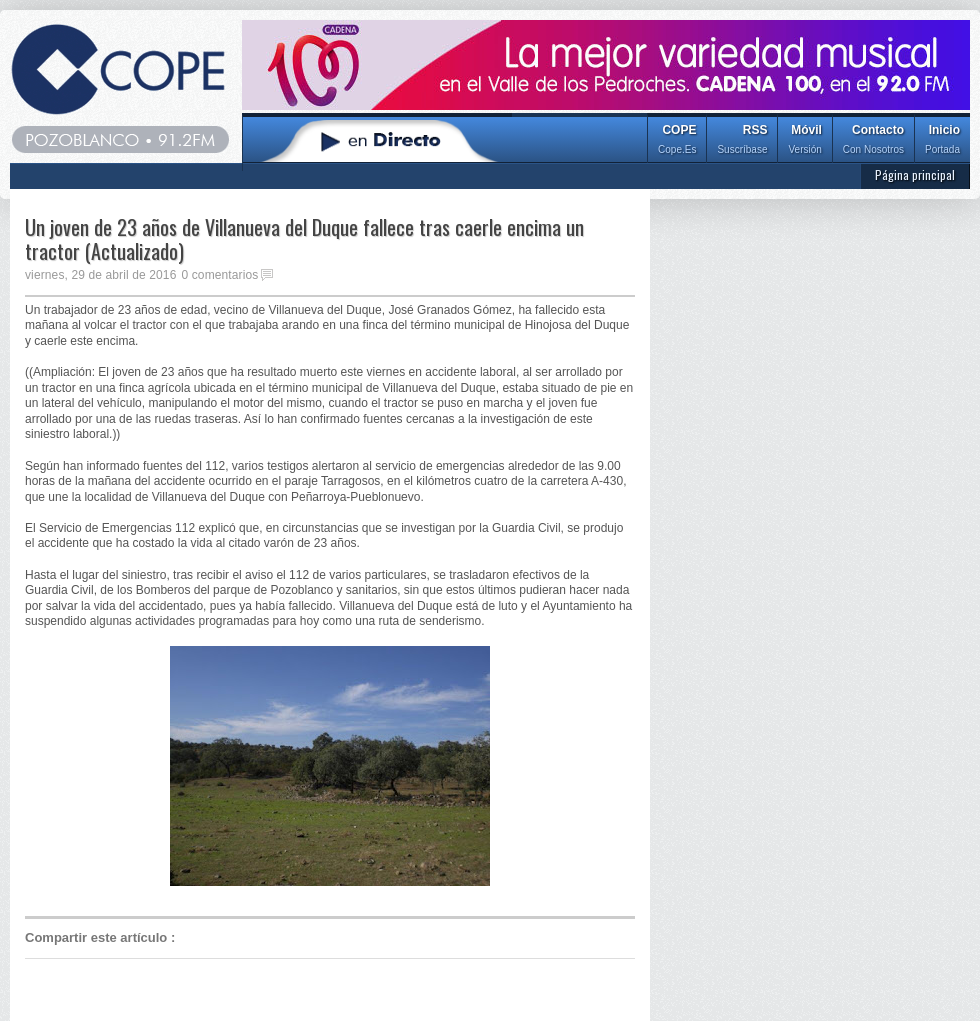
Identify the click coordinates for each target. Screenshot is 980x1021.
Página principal (915, 174)
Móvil (804, 141)
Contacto (873, 141)
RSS (742, 141)
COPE (677, 141)
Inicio (942, 141)
